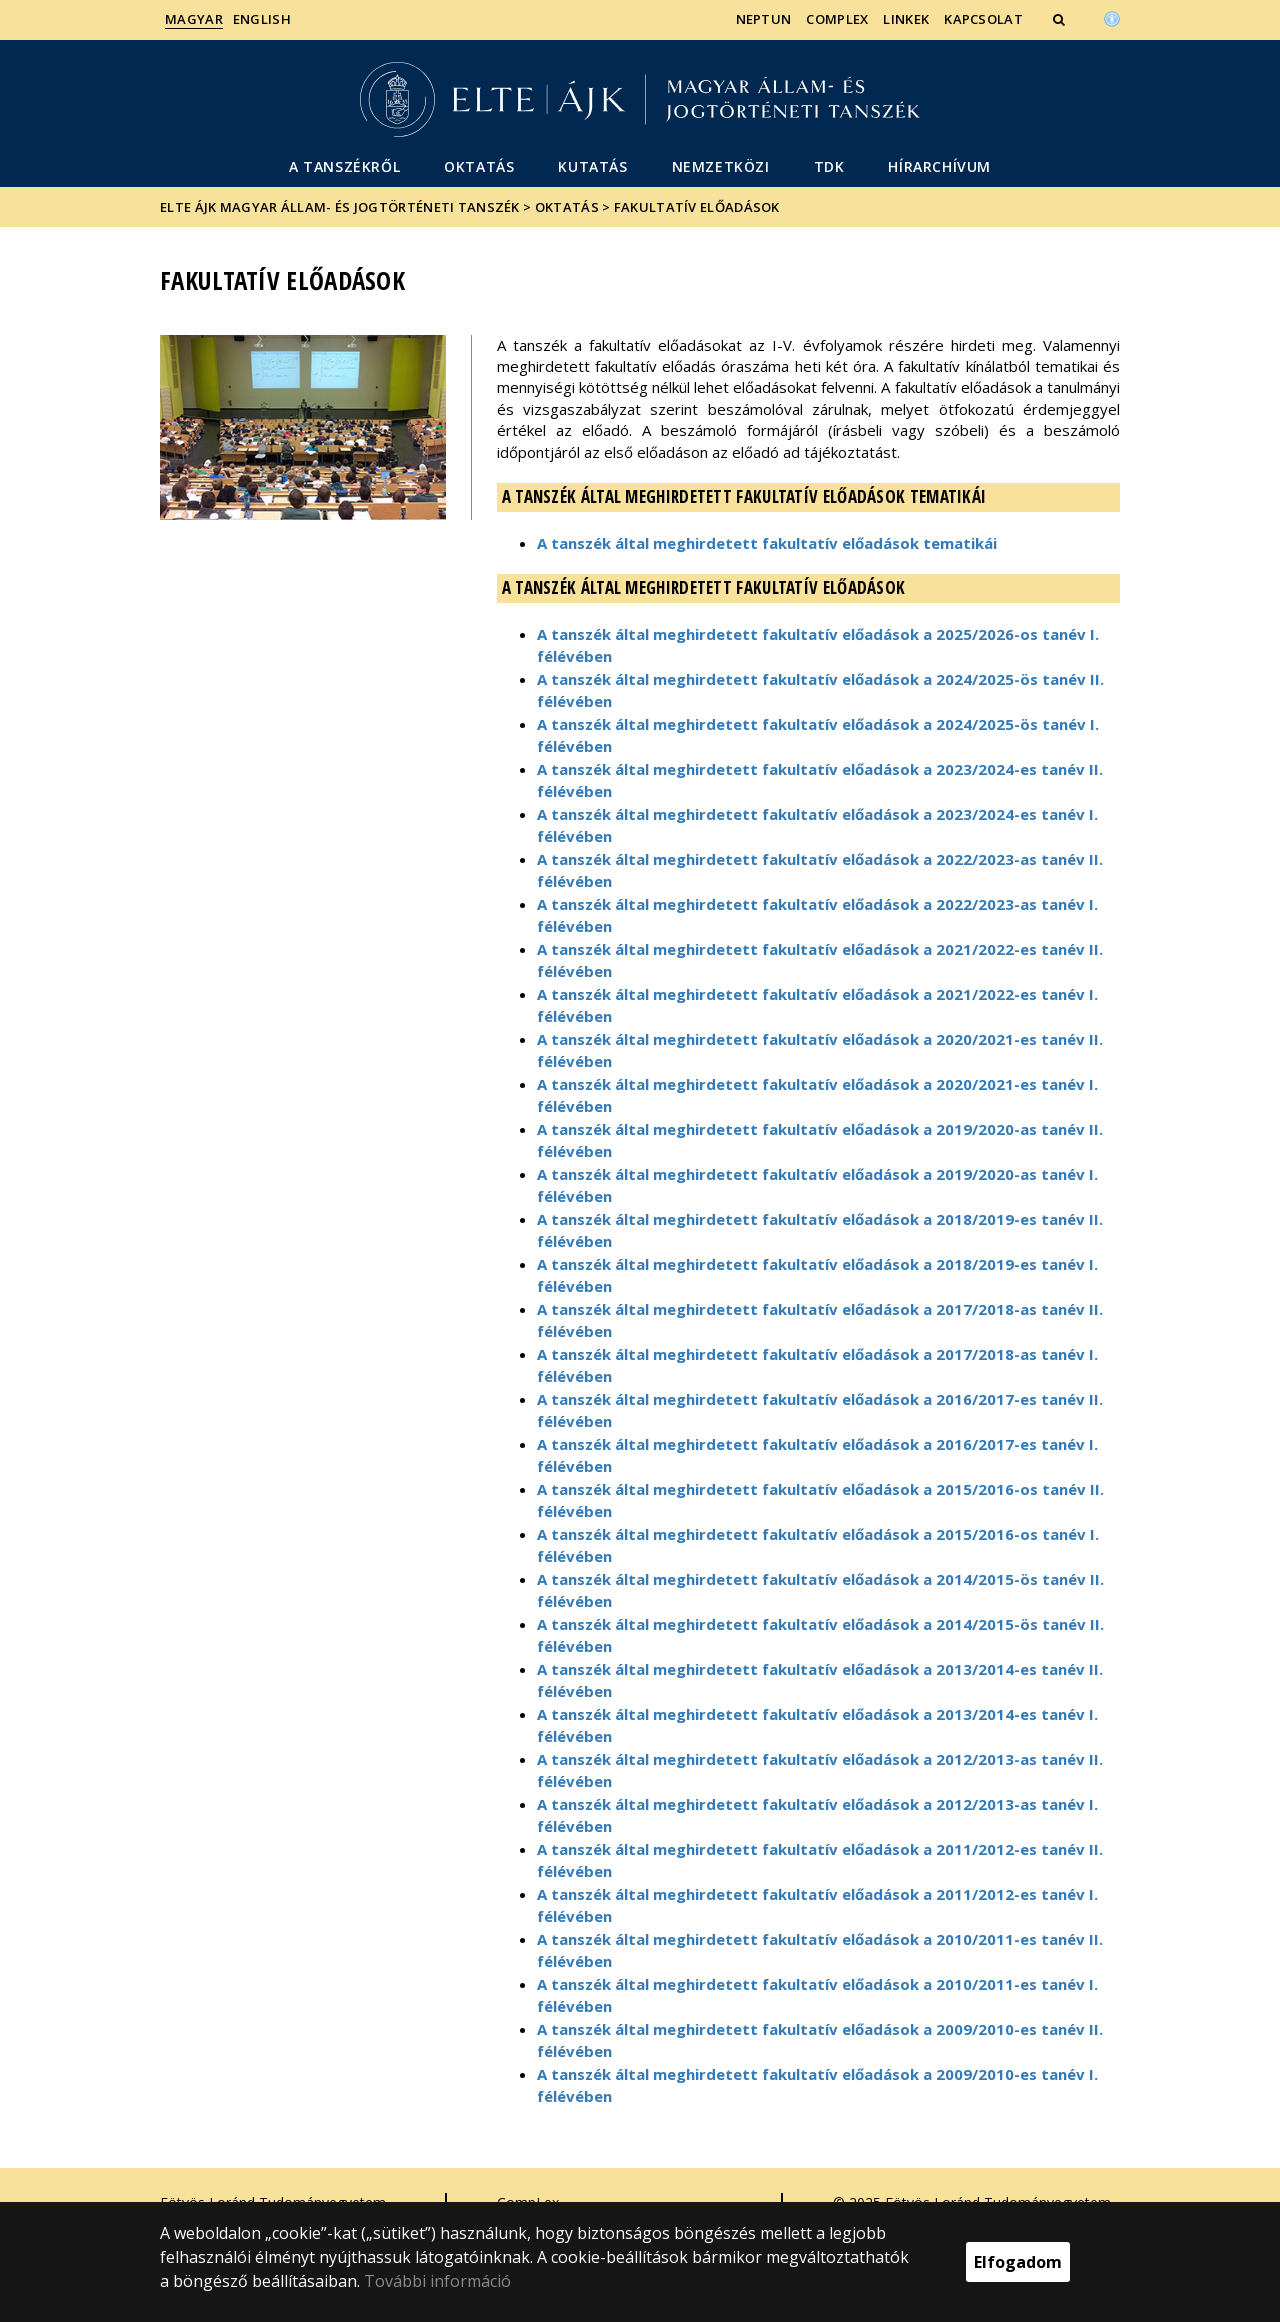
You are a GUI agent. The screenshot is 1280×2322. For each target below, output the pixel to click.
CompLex (837, 19)
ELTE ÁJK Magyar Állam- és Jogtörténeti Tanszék (340, 207)
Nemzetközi (721, 166)
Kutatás (592, 166)
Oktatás (479, 166)
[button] (1061, 19)
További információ (437, 2281)
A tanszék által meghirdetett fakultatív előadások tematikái (767, 543)
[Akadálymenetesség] (1112, 17)
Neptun (764, 19)
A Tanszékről (344, 166)
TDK (829, 166)
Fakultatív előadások (697, 207)
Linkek (906, 19)
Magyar (194, 19)
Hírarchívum (939, 166)
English (262, 19)
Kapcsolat (983, 19)
